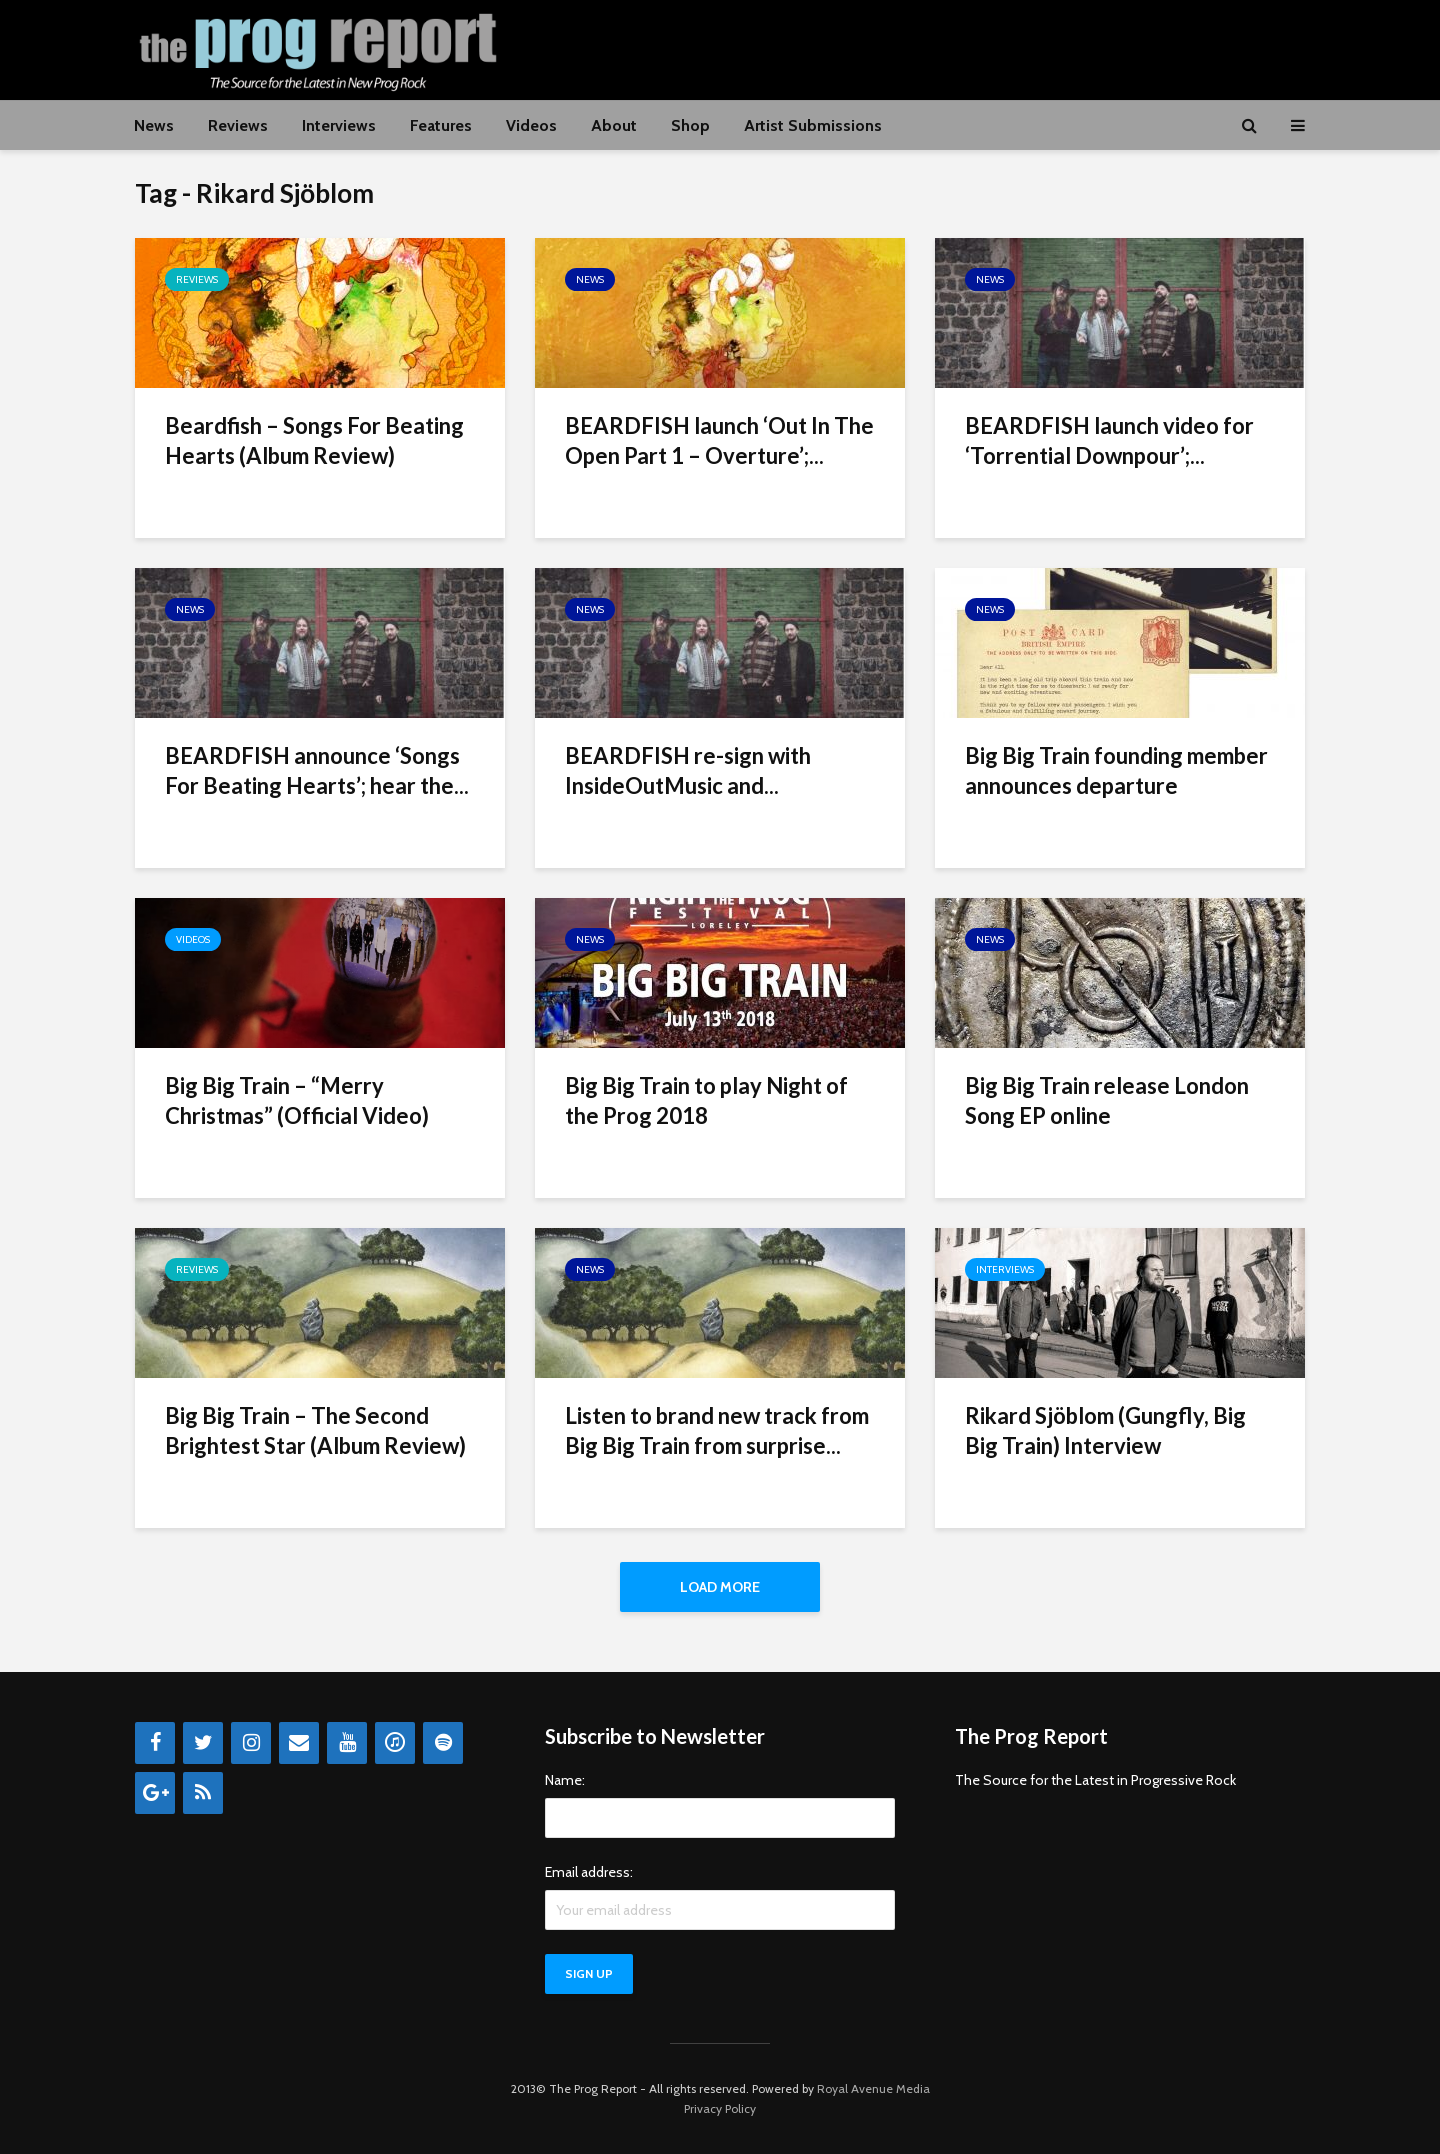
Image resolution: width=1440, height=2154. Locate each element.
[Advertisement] (941, 47)
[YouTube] (347, 1743)
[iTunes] (395, 1743)
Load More (720, 1587)
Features (441, 125)
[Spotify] (443, 1743)
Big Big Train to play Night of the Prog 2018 (706, 1100)
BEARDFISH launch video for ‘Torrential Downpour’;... (1109, 440)
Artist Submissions (813, 125)
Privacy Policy (720, 2108)
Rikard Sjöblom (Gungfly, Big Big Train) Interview (1105, 1430)
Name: (565, 1780)
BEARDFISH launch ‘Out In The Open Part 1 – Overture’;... (719, 440)
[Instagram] (251, 1743)
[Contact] (299, 1743)
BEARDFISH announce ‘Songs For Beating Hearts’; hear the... (317, 770)
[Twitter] (203, 1743)
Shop (690, 125)
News (154, 125)
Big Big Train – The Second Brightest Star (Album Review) (315, 1430)
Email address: (589, 1872)
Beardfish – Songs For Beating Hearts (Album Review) (314, 440)
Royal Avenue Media (873, 2088)
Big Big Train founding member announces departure (1116, 770)
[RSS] (203, 1793)
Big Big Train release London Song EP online (1107, 1100)
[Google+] (155, 1793)
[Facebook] (155, 1743)
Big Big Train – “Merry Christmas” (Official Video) (297, 1100)
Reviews (238, 125)
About (614, 125)
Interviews (339, 125)
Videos (531, 125)
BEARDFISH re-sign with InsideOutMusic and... (688, 770)
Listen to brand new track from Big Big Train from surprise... (717, 1430)
